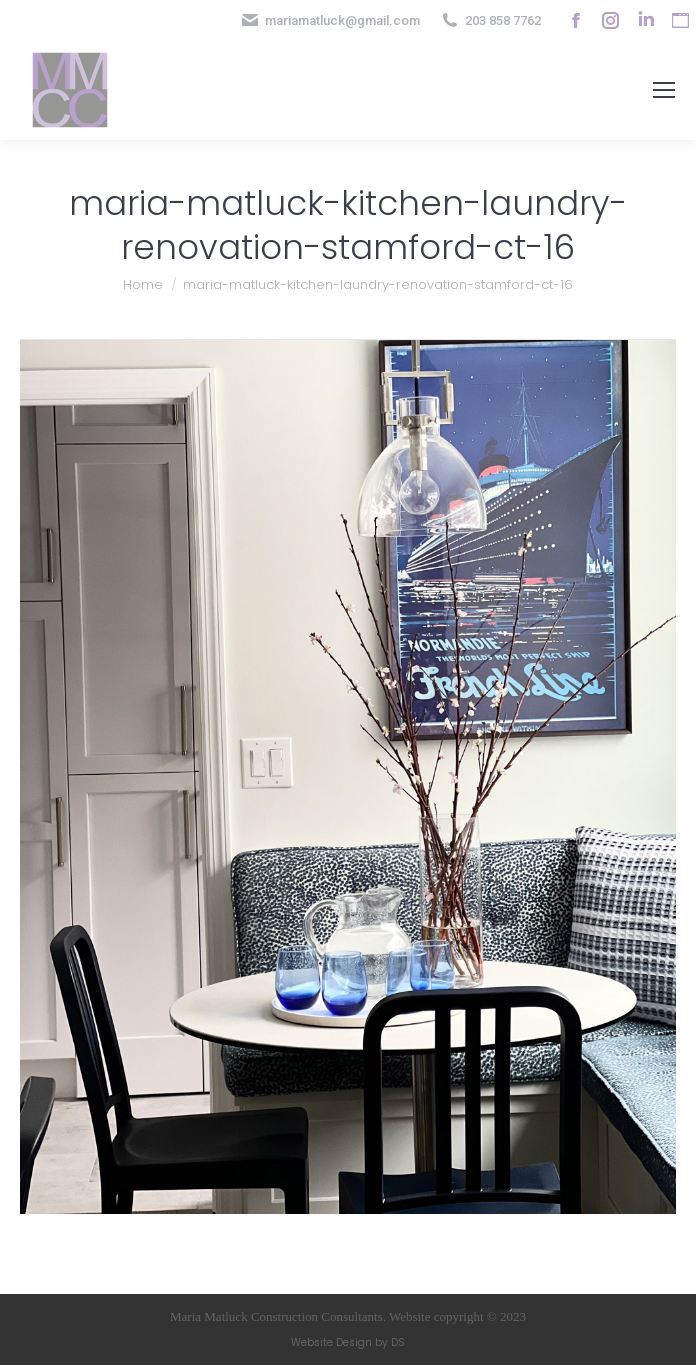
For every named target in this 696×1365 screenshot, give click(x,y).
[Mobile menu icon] (664, 90)
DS (398, 1342)
